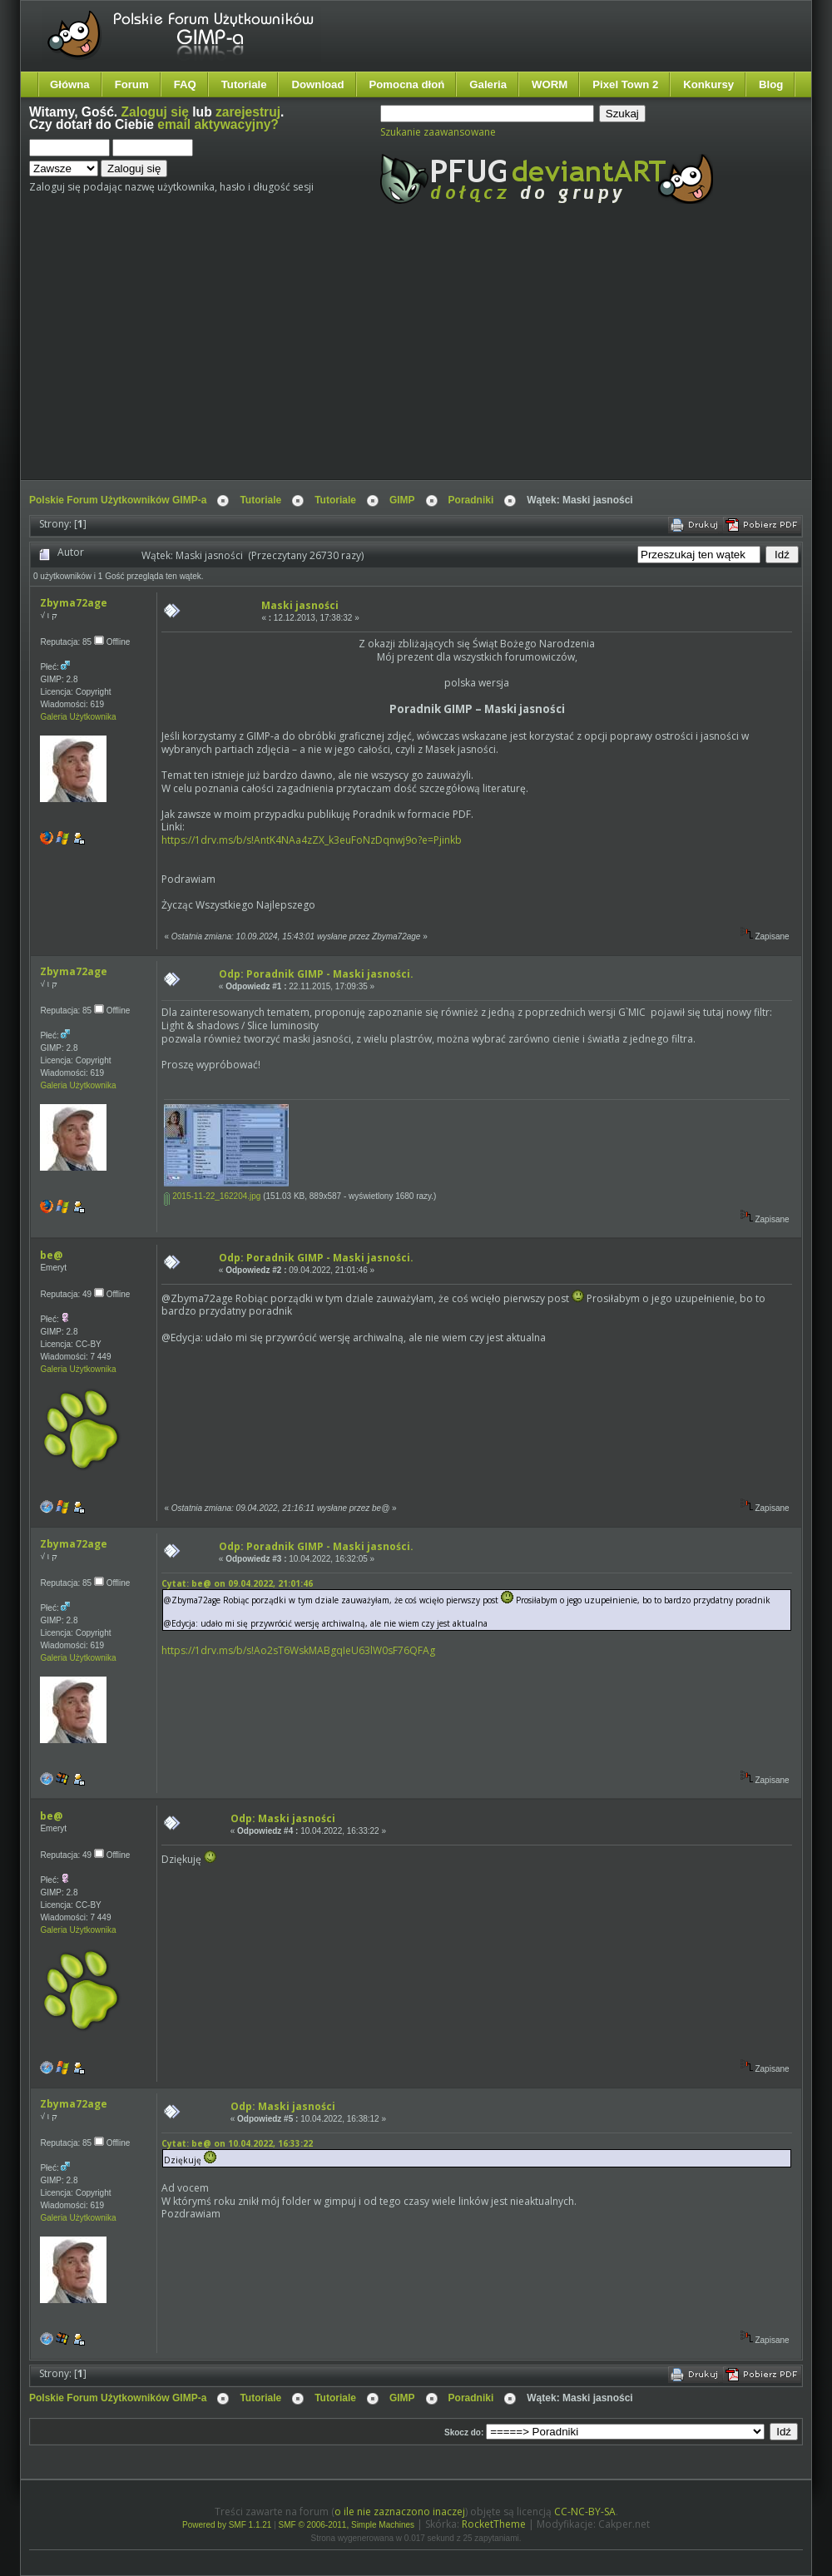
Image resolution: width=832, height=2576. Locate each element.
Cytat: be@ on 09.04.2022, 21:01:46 (237, 1583)
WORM (549, 84)
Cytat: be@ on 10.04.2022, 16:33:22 (237, 2143)
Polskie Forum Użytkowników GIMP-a (117, 500)
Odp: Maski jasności (282, 1818)
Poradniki (471, 500)
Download (317, 84)
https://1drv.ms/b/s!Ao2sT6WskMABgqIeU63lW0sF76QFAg (298, 1650)
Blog (771, 84)
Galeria (488, 84)
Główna (70, 84)
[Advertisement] (334, 356)
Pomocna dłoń (407, 84)
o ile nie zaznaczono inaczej (399, 2511)
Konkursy (708, 84)
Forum (132, 84)
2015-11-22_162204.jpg (212, 1196)
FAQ (185, 84)
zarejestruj (247, 112)
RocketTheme (494, 2524)
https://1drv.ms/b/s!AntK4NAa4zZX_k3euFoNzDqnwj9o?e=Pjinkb (311, 840)
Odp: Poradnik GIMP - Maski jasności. (316, 974)
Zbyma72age (73, 603)
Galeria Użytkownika (78, 716)
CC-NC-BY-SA (585, 2511)
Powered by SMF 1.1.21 (226, 2524)
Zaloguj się (155, 112)
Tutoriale (244, 84)
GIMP (402, 500)
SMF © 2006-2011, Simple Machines (347, 2524)
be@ (51, 1255)
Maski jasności (300, 605)
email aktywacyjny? (218, 124)
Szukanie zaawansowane (438, 132)
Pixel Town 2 (625, 84)
